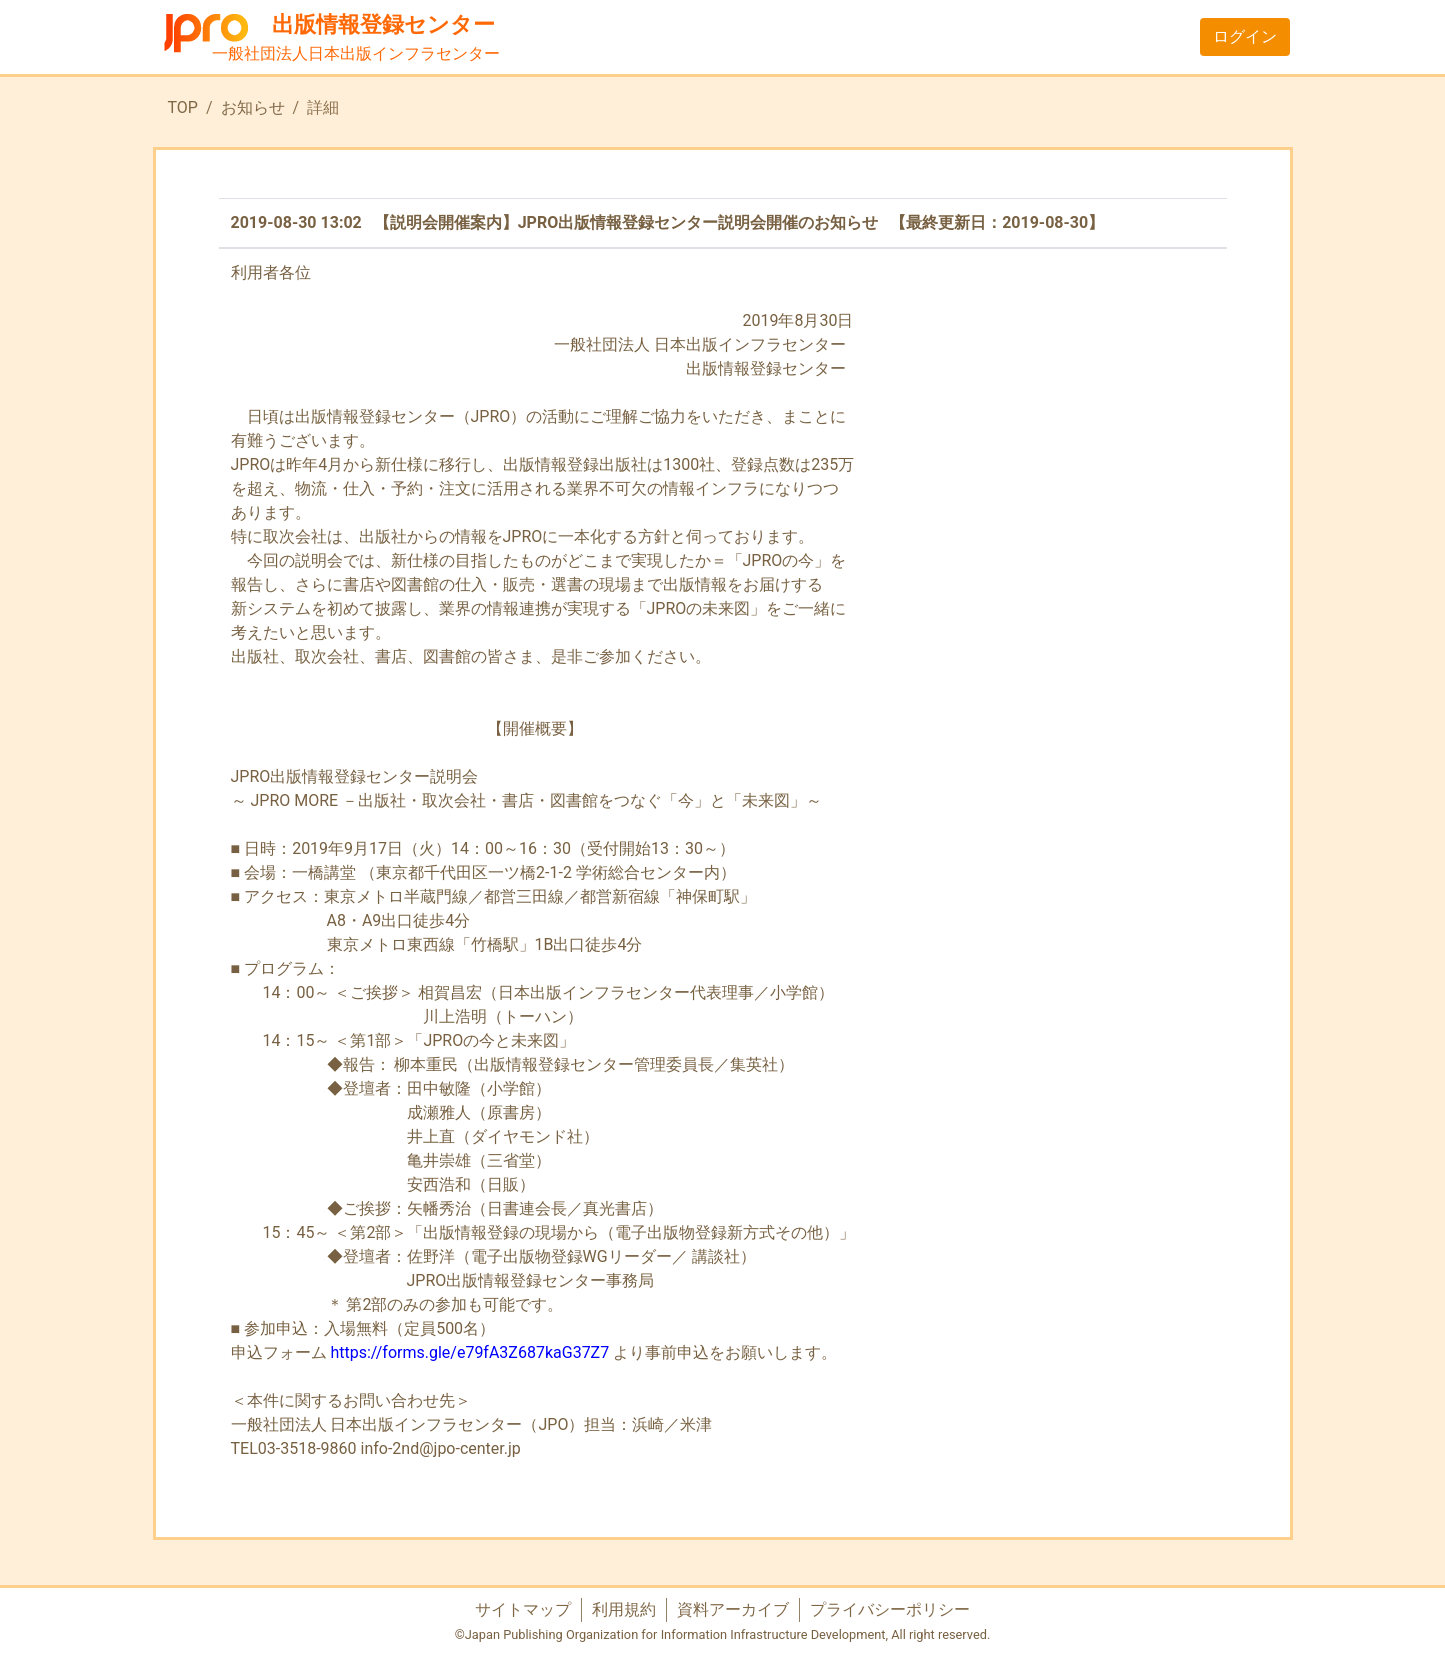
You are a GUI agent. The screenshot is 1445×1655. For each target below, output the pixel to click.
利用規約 (624, 1609)
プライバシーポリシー (890, 1609)
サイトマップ (523, 1609)
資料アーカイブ (733, 1609)
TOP (183, 107)
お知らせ (253, 107)
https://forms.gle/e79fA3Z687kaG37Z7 (469, 1352)
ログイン (1245, 36)
